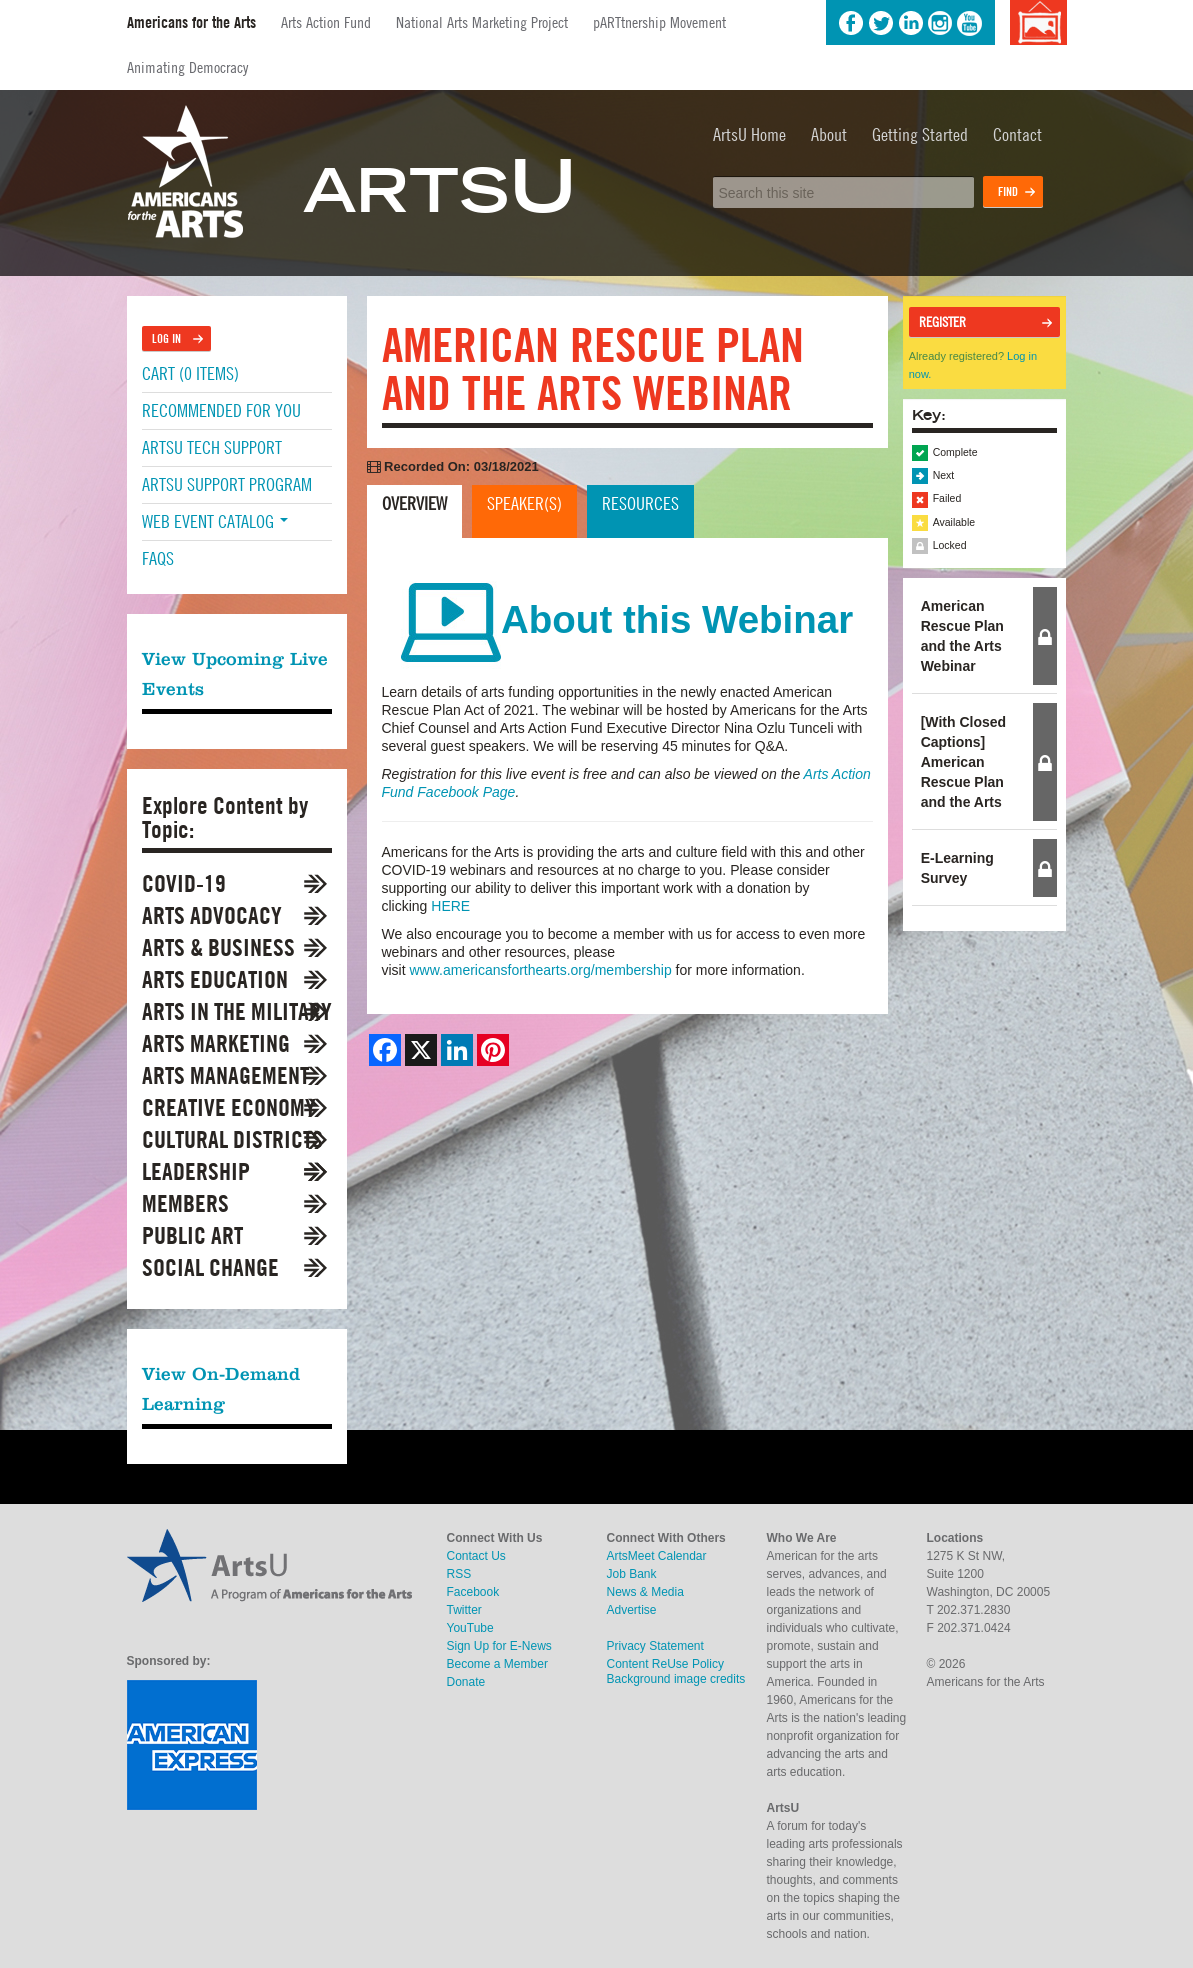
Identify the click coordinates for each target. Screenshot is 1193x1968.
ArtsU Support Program (227, 484)
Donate (466, 1682)
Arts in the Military (237, 1011)
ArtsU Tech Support (212, 447)
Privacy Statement (655, 1646)
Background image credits (1038, 22)
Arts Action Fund (326, 22)
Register (942, 322)
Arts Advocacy (212, 915)
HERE (450, 906)
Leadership (196, 1171)
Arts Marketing (216, 1043)
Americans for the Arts (191, 22)
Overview (414, 503)
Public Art (192, 1235)
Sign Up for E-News (499, 1646)
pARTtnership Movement (659, 22)
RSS (459, 1574)
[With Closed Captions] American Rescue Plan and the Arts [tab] (963, 762)
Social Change (210, 1267)
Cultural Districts (232, 1139)
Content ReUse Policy (665, 1664)
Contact (1017, 134)
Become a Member (497, 1664)
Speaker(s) (524, 503)
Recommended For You (221, 410)
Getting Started (920, 134)
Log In (166, 338)
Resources (640, 503)
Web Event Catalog (215, 521)
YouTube (970, 23)
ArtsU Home (749, 134)
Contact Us (476, 1556)
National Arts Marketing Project (482, 22)
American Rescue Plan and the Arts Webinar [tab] (962, 636)
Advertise (632, 1610)
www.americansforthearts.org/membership (541, 970)
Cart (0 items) (190, 373)
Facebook (851, 23)
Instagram (940, 23)
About (829, 134)
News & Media (645, 1592)
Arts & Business (218, 947)
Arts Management (225, 1075)
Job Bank (632, 1574)
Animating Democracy (187, 67)
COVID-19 (184, 883)
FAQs (158, 558)
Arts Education (215, 979)
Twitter (881, 23)
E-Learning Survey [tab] (957, 868)
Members (185, 1203)
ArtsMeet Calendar (657, 1556)
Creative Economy (229, 1107)
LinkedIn (911, 23)
